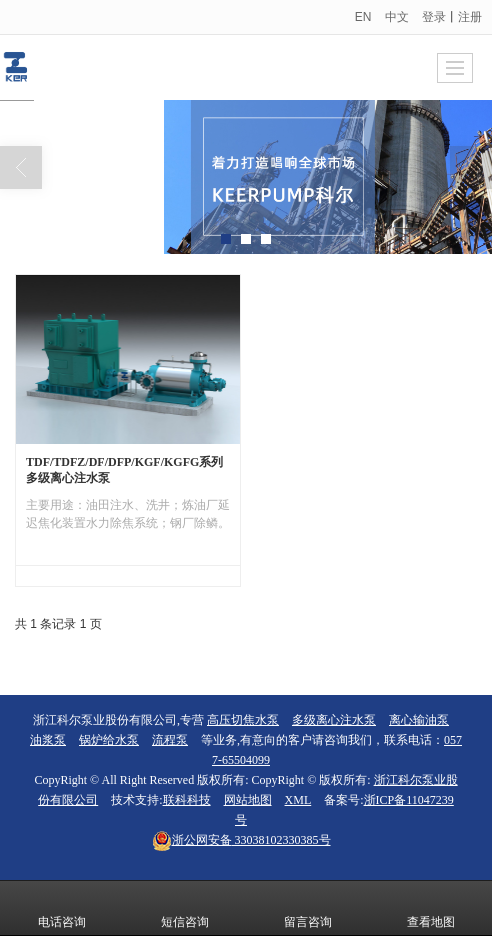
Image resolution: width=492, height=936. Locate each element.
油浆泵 (48, 740)
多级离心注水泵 (334, 720)
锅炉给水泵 (109, 740)
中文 (397, 17)
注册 (470, 17)
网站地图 (248, 800)
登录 (434, 17)
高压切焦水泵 (243, 720)
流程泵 (170, 740)
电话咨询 (62, 908)
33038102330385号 (241, 840)
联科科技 (187, 800)
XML (298, 800)
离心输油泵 (419, 720)
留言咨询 (308, 908)
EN (363, 17)
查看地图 (431, 908)
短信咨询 (185, 908)
